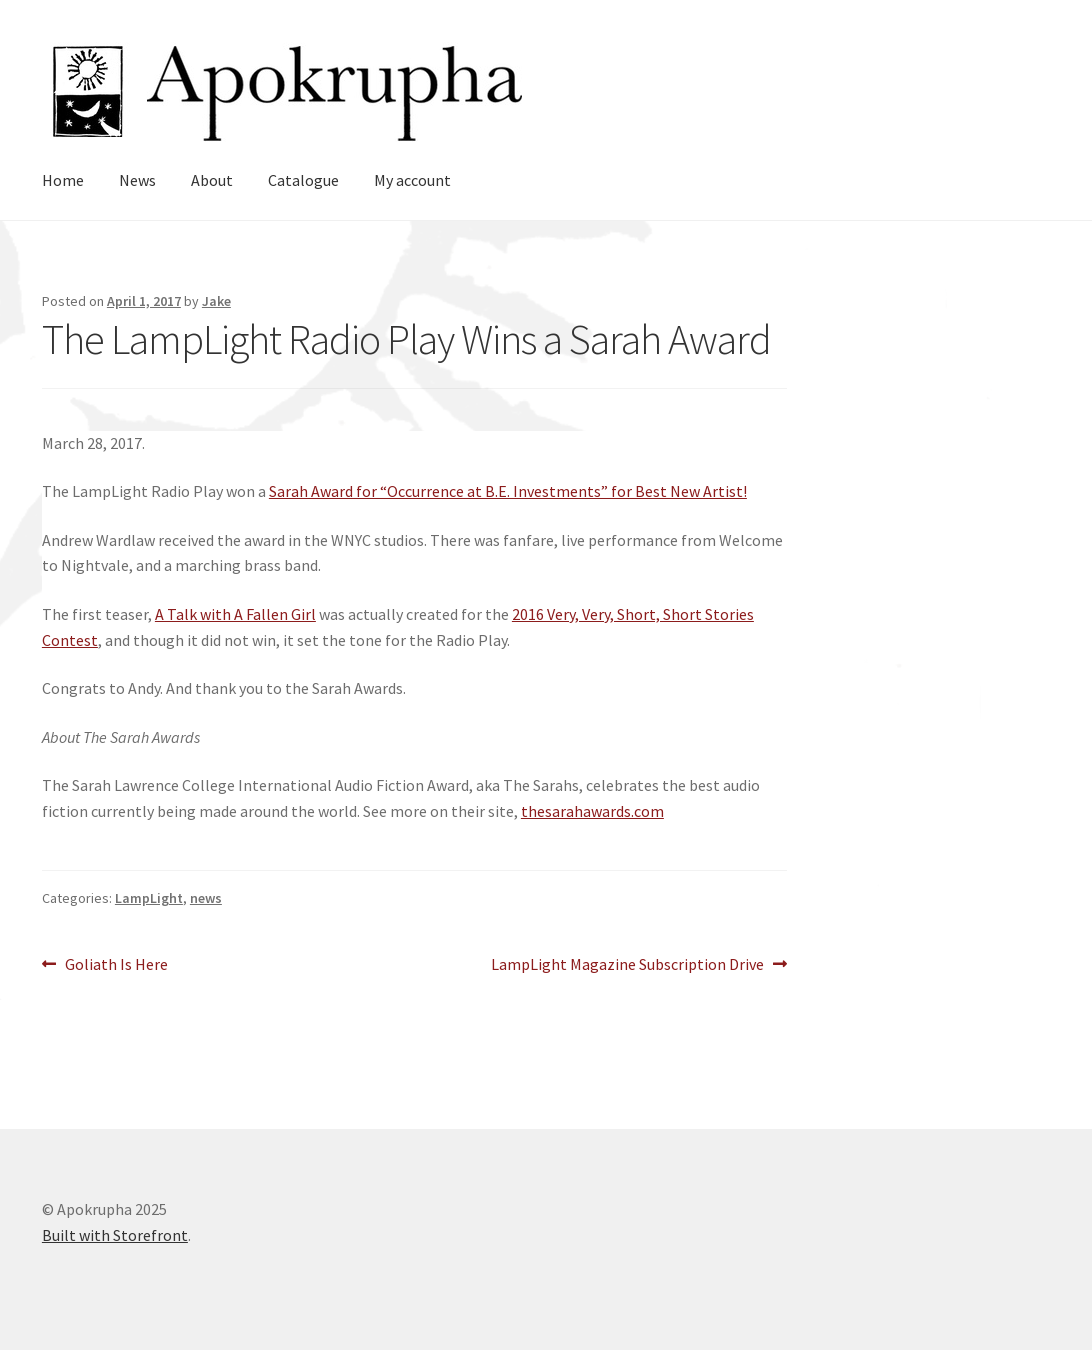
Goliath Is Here (116, 965)
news (206, 898)
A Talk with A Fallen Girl (235, 614)
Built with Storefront (115, 1235)
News (137, 180)
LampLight (149, 898)
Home (63, 180)
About (212, 180)
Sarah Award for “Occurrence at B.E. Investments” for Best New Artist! (508, 491)
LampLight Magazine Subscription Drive (627, 965)
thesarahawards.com (592, 811)
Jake (216, 301)
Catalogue (303, 180)
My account (412, 180)
